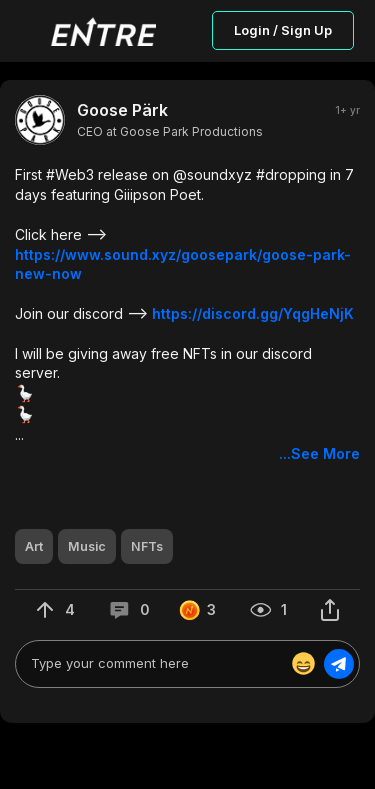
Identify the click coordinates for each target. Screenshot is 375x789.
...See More (319, 453)
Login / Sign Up (283, 30)
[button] (187, 314)
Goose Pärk (122, 110)
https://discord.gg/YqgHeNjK (253, 313)
